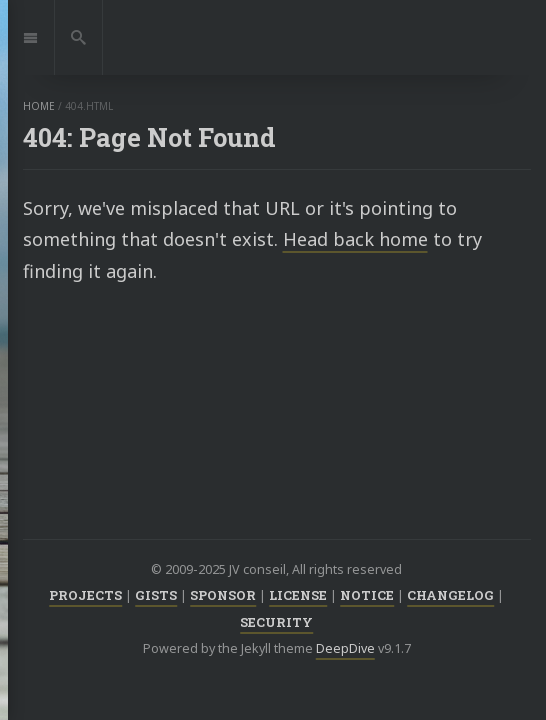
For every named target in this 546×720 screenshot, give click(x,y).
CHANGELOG (450, 595)
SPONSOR (223, 595)
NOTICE (367, 595)
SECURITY (276, 622)
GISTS (156, 595)
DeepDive (345, 648)
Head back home (355, 239)
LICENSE (298, 595)
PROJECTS (85, 595)
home (39, 106)
